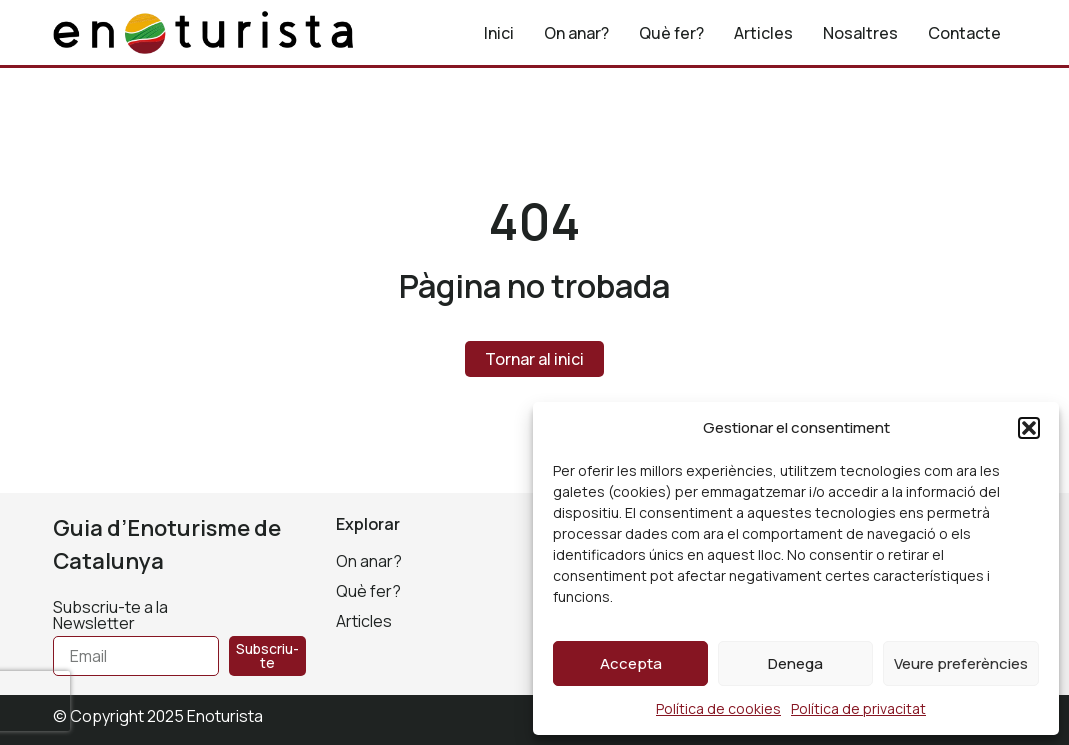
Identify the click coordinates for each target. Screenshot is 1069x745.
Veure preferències (961, 663)
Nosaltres (860, 33)
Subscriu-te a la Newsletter (110, 616)
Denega (795, 663)
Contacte (964, 33)
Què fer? (671, 33)
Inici (499, 33)
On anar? (576, 33)
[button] (1029, 428)
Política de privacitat (858, 708)
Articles (763, 33)
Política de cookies (718, 708)
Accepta (631, 663)
